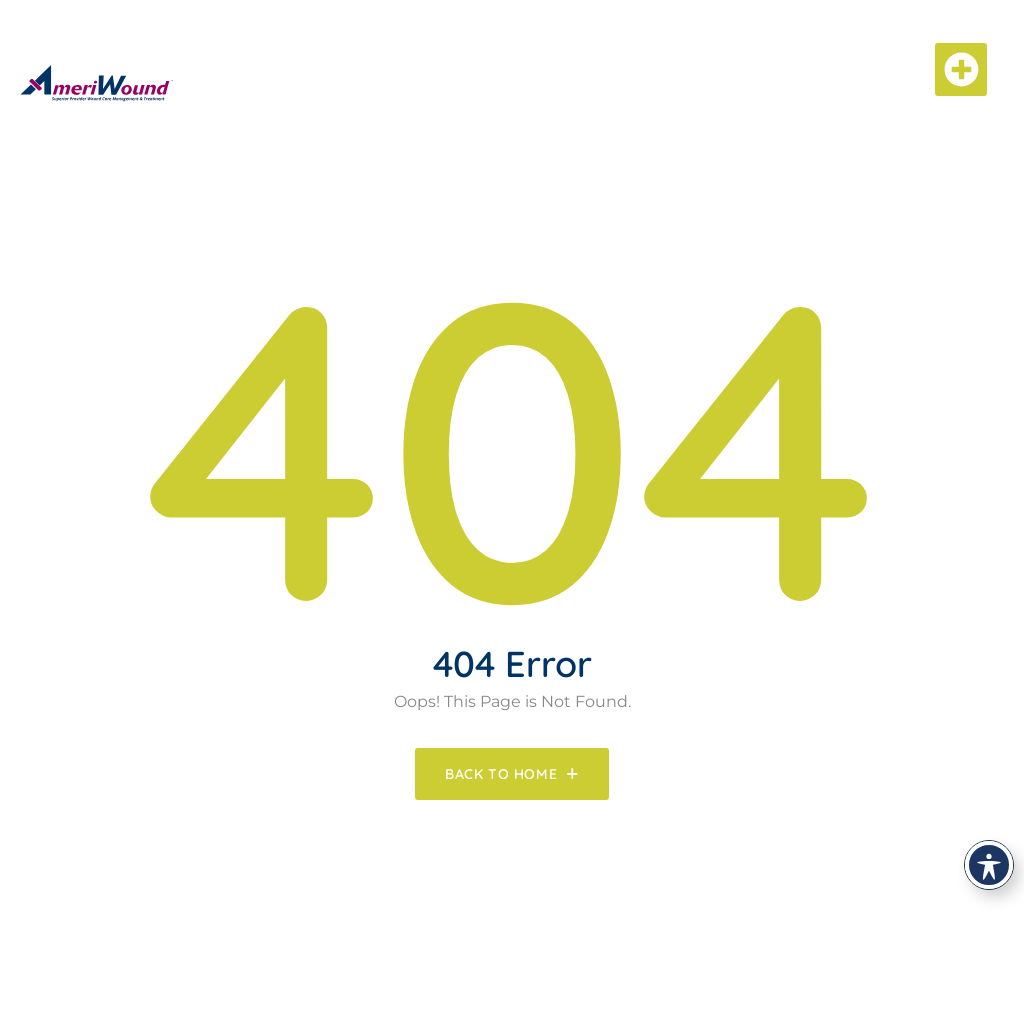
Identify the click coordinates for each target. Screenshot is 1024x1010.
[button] (961, 69)
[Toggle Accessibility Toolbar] (989, 865)
